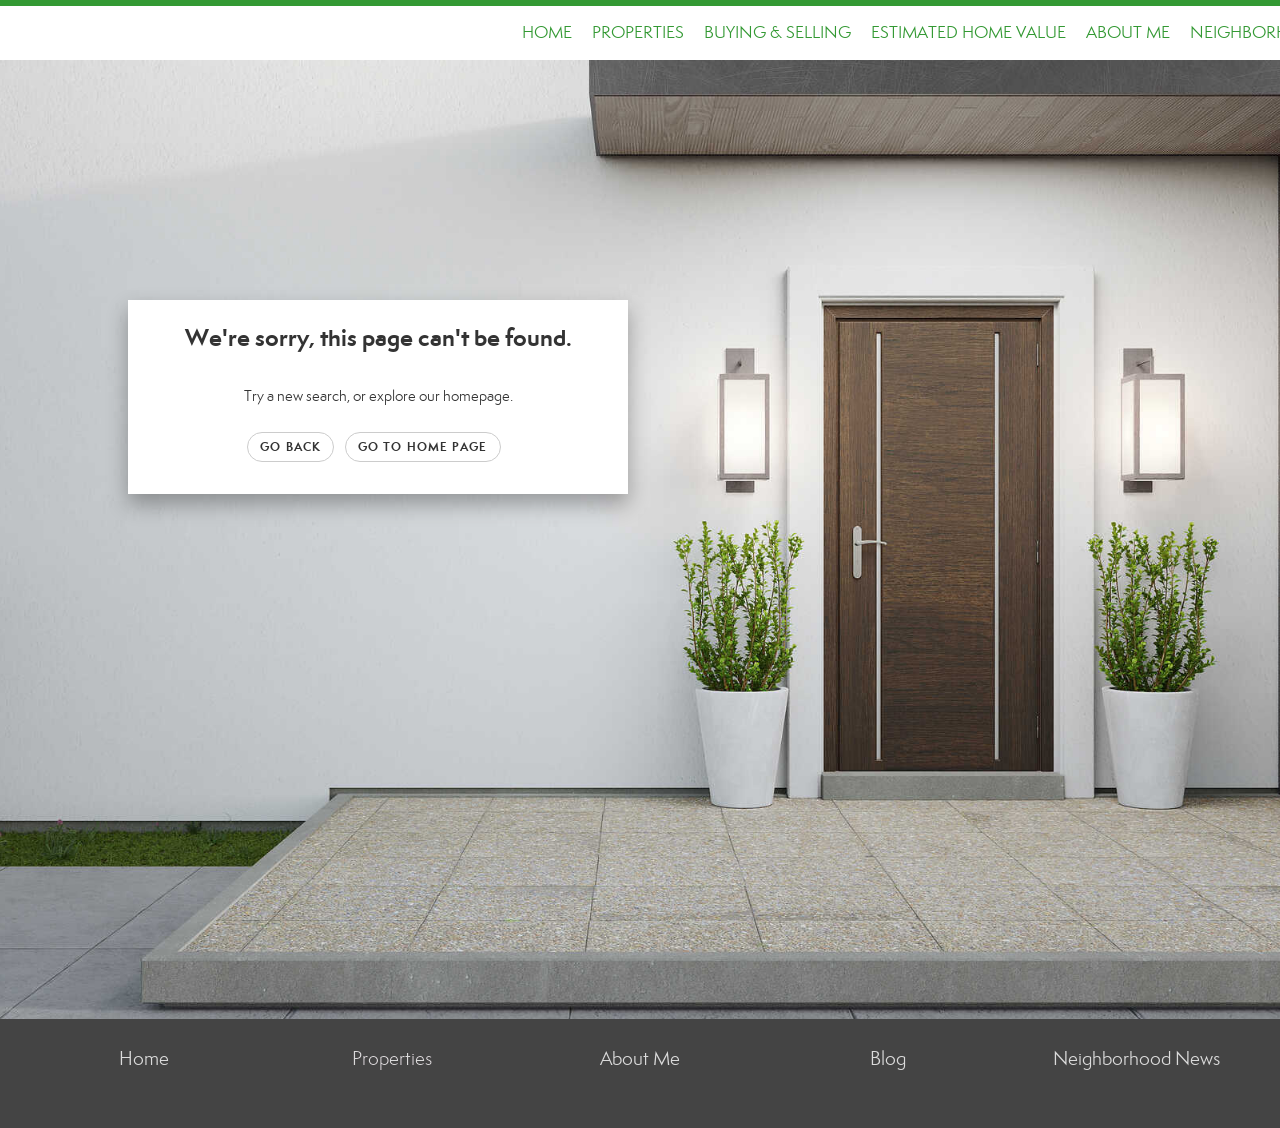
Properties (638, 32)
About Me (1128, 32)
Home (547, 32)
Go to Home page (423, 446)
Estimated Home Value (968, 32)
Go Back (290, 446)
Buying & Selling (777, 32)
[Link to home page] (25, 33)
